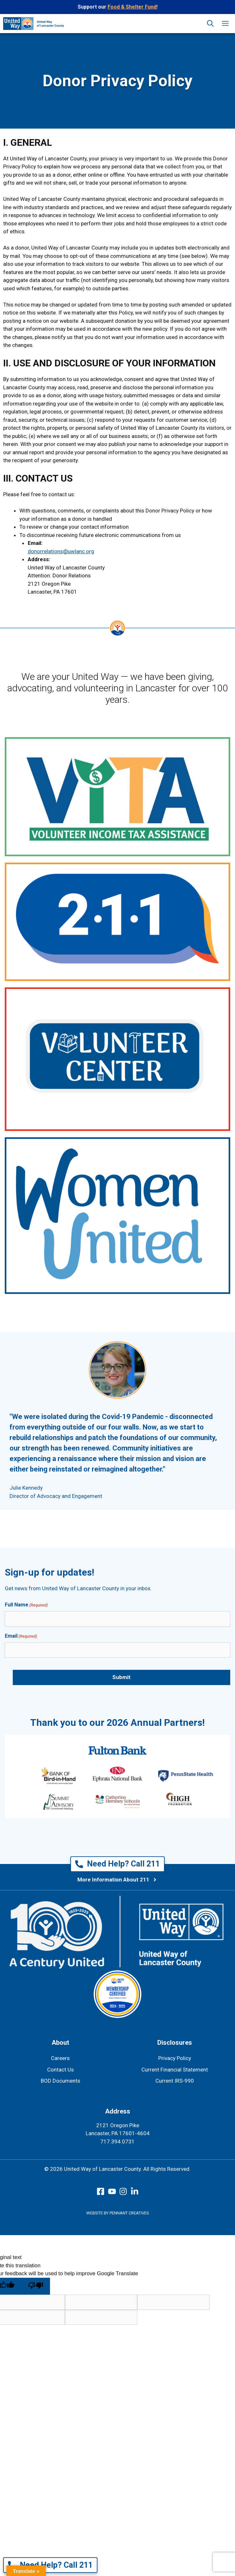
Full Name (26, 1605)
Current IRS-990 (174, 2081)
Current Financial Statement (174, 2069)
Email (21, 1636)
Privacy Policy (174, 2058)
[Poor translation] (35, 2286)
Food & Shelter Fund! (133, 7)
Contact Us (60, 2069)
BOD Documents (60, 2081)
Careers (60, 2058)
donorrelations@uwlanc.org (61, 551)
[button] (210, 23)
